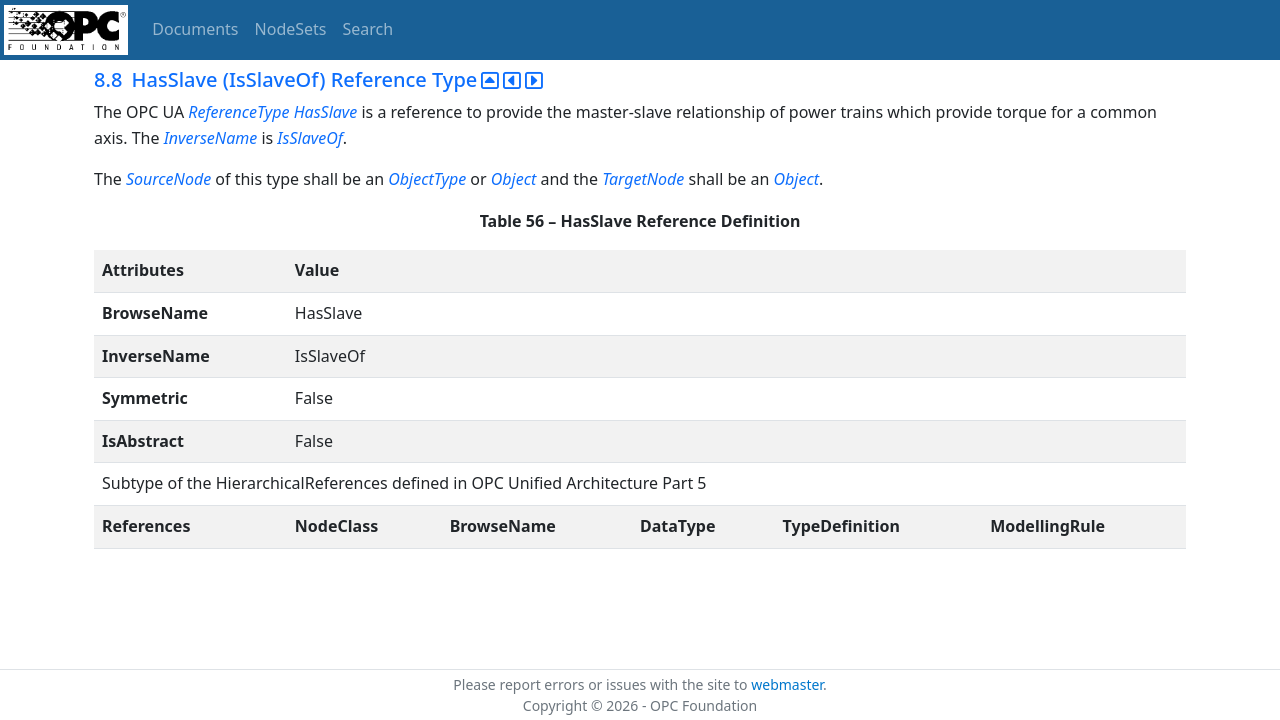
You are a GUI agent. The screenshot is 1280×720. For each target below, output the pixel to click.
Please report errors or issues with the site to (602, 684)
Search (368, 29)
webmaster (787, 684)
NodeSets (291, 29)
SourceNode (170, 179)
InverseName (211, 138)
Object (516, 179)
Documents (195, 29)
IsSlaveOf (309, 138)
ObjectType (429, 179)
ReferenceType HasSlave (274, 112)
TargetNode (645, 179)
